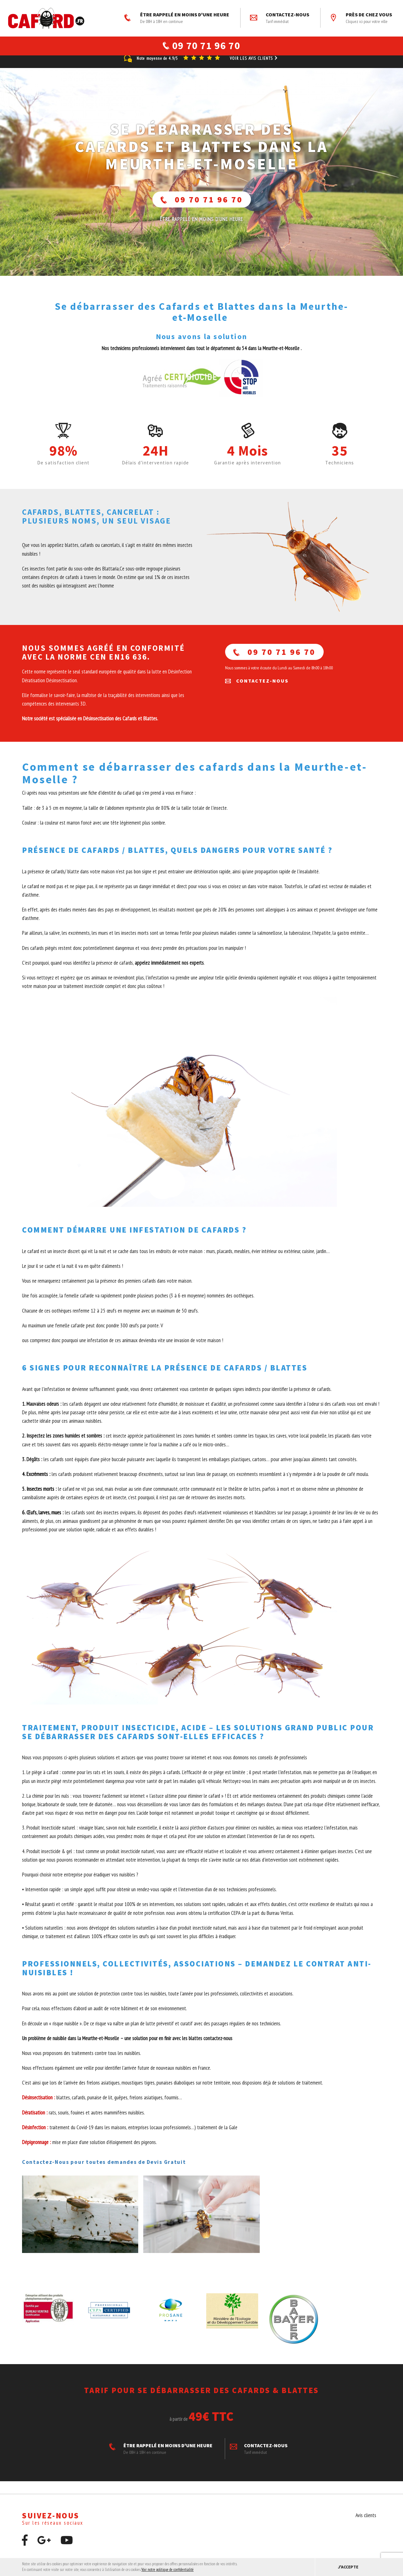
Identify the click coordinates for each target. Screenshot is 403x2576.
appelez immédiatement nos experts (169, 970)
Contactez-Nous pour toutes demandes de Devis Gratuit (104, 2169)
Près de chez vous (361, 18)
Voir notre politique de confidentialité (167, 2569)
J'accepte (348, 2567)
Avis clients (365, 2522)
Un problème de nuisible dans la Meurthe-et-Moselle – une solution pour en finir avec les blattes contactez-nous (128, 2045)
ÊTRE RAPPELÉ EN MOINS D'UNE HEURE (176, 18)
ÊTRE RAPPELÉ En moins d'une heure (201, 226)
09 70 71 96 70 (202, 207)
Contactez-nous (279, 18)
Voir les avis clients (254, 66)
